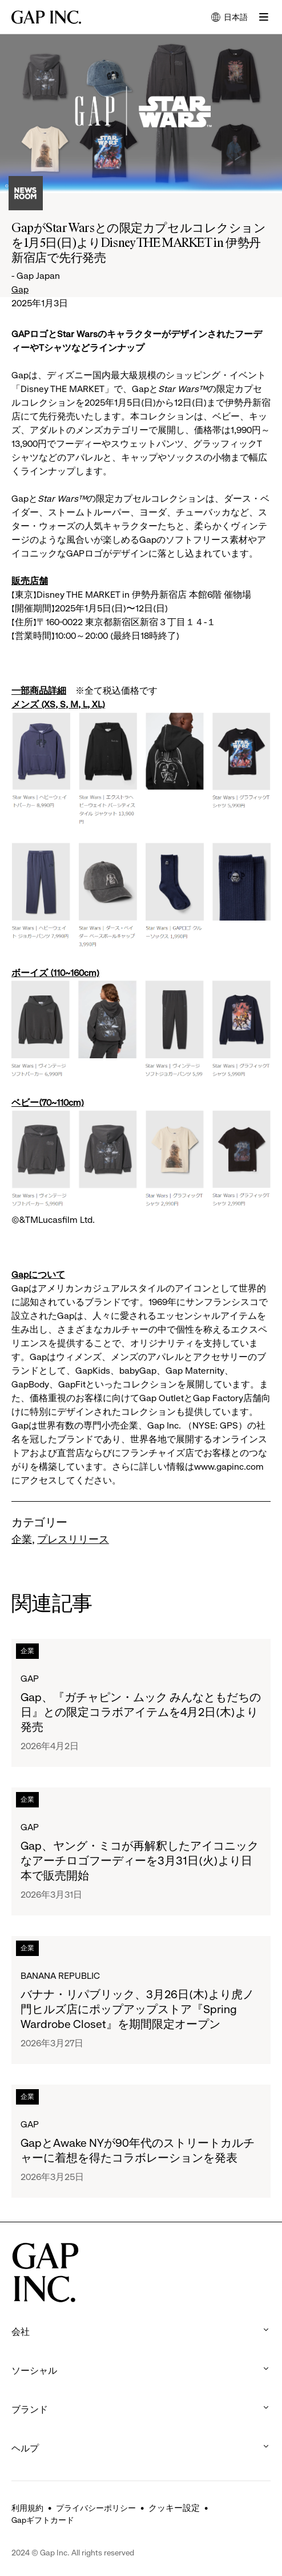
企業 (21, 1539)
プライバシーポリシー (96, 2508)
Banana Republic (60, 1975)
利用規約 (27, 2508)
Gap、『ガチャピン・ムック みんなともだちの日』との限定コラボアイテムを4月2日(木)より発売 (141, 1712)
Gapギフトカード (42, 2520)
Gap (20, 289)
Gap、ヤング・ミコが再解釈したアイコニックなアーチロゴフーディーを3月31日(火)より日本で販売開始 (140, 1860)
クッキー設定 (174, 2508)
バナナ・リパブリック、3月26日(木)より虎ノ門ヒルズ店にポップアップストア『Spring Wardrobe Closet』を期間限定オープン (137, 2009)
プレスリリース (73, 1539)
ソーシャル (141, 2371)
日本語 (229, 18)
